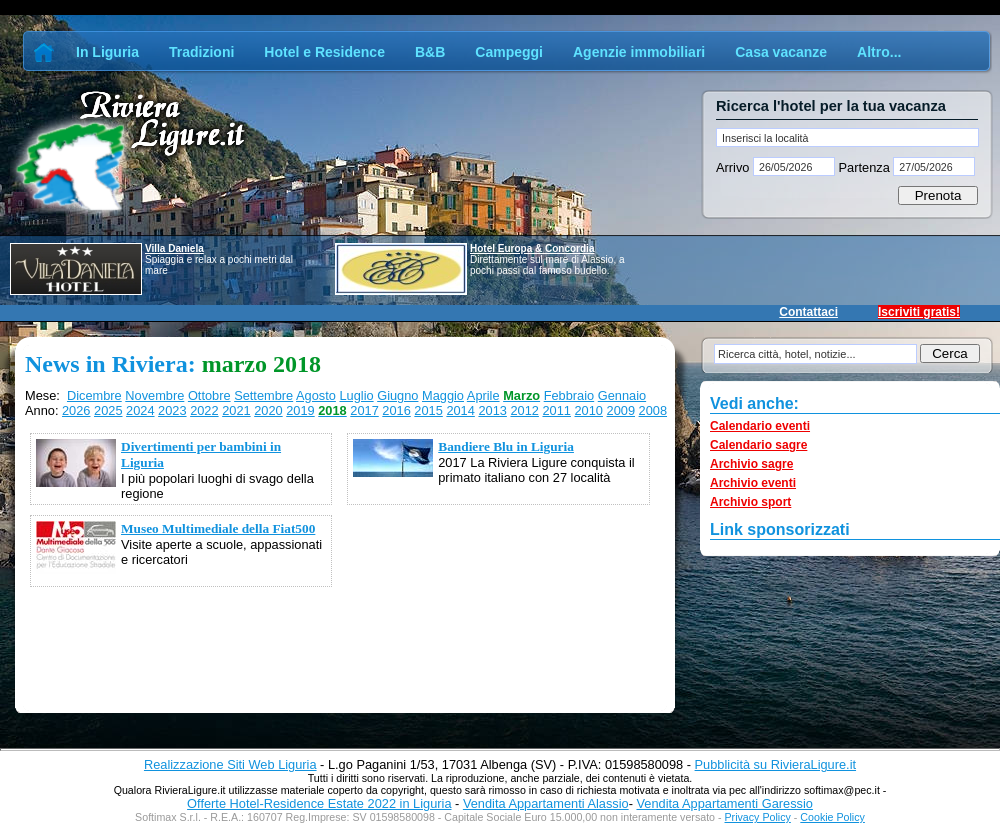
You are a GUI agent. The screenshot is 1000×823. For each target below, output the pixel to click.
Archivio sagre (751, 464)
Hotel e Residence (324, 52)
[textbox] (847, 137)
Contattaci (808, 312)
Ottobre (209, 395)
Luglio (356, 395)
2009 (621, 410)
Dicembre (94, 395)
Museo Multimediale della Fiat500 (218, 528)
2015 (428, 410)
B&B (430, 52)
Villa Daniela (174, 248)
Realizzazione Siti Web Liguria (230, 764)
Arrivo (734, 167)
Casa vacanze (781, 52)
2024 (140, 410)
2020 (268, 410)
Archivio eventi (753, 483)
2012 (524, 410)
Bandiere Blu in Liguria (506, 446)
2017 (364, 410)
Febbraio (569, 395)
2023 (172, 410)
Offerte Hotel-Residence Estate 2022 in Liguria (319, 803)
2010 (589, 410)
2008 (653, 410)
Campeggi (509, 52)
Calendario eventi (760, 426)
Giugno (397, 395)
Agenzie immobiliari (639, 52)
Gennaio (622, 395)
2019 (300, 410)
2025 (108, 410)
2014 (460, 410)
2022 (204, 410)
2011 (556, 410)
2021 (236, 410)
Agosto (316, 395)
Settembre (263, 395)
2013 (492, 410)
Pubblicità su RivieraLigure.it (775, 764)
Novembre (154, 395)
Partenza (864, 167)
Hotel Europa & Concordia (532, 248)
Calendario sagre (758, 445)
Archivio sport (750, 502)
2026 (76, 410)
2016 (396, 410)
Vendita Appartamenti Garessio (724, 803)
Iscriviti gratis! (919, 312)
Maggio (443, 395)
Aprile (483, 395)
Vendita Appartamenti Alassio (546, 803)
